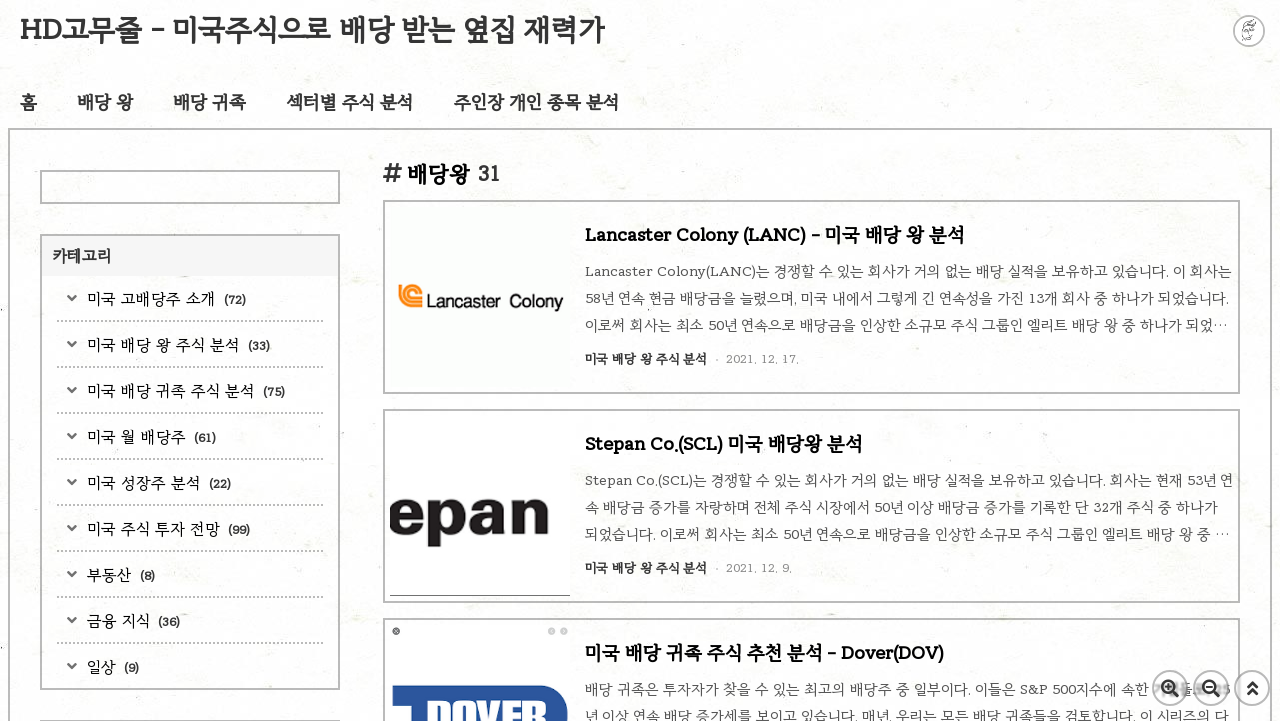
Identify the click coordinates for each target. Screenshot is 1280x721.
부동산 (118, 574)
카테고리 (81, 255)
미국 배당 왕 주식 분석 (176, 344)
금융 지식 (131, 620)
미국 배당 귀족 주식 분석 (183, 390)
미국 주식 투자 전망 (166, 528)
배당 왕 (105, 102)
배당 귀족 (209, 102)
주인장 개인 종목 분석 (537, 102)
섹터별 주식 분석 (350, 102)
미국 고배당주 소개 (164, 298)
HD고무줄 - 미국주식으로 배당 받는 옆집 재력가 (312, 29)
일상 (110, 666)
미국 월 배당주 (149, 436)
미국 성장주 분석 (156, 482)
